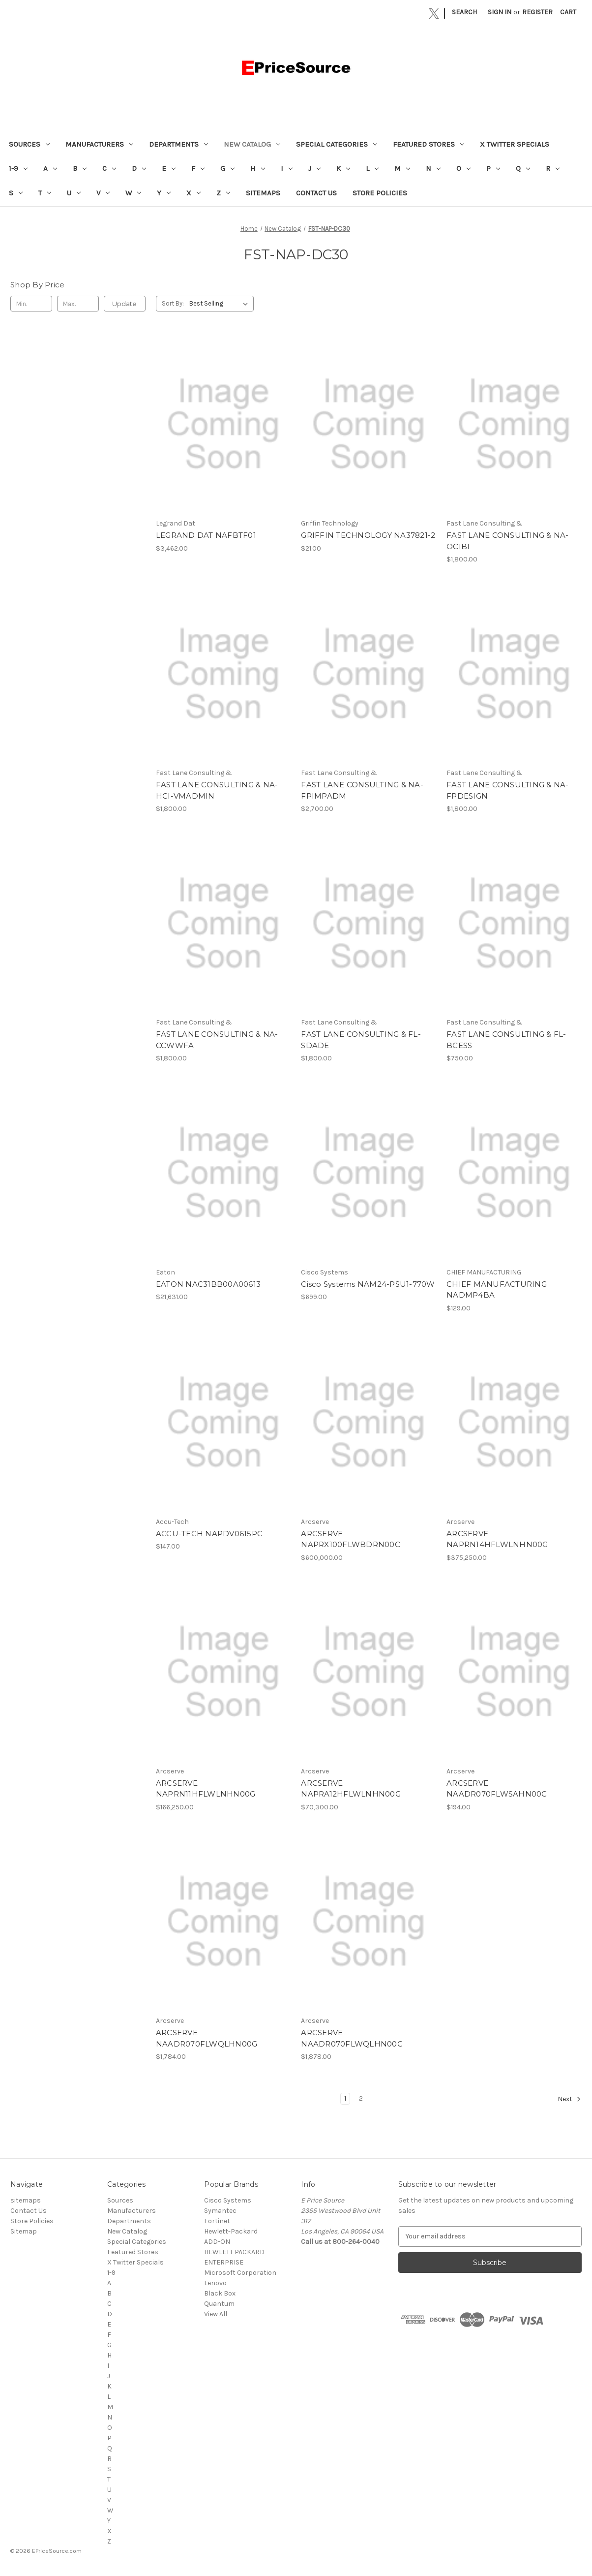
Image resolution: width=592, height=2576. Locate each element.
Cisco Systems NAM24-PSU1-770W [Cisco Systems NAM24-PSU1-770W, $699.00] (368, 1284)
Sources (29, 144)
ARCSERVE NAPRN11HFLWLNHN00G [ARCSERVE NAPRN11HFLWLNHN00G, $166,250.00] (206, 1788)
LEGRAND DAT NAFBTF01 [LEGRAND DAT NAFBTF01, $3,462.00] (206, 535)
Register (537, 12)
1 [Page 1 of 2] (345, 2098)
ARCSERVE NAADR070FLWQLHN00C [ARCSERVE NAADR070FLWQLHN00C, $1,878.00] (352, 2038)
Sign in (499, 12)
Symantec (220, 2210)
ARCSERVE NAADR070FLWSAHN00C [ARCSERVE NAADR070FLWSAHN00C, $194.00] (496, 1788)
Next (569, 2099)
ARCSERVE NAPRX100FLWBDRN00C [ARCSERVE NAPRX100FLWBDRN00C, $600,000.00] (350, 1539)
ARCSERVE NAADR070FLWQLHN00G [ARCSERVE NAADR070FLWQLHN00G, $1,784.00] (207, 2038)
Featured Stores (428, 144)
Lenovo (215, 2283)
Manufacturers (99, 144)
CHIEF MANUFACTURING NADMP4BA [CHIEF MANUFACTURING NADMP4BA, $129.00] (496, 1289)
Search (464, 12)
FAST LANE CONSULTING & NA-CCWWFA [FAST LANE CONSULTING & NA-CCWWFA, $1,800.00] (217, 1039)
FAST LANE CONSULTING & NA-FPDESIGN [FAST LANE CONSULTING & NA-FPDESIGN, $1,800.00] (507, 790)
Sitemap (23, 2231)
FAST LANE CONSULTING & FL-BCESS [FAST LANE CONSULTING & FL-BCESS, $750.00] (506, 1039)
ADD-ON (217, 2241)
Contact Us (316, 192)
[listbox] (220, 303)
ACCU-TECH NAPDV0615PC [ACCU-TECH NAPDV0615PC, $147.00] (209, 1533)
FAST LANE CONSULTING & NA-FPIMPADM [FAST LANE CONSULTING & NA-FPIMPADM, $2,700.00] (362, 790)
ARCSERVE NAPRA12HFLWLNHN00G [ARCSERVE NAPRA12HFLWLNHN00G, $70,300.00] (351, 1788)
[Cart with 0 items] (568, 12)
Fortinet (217, 2221)
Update (124, 304)
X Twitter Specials (514, 144)
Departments (178, 144)
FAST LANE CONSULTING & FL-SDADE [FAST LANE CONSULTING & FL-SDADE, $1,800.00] (361, 1039)
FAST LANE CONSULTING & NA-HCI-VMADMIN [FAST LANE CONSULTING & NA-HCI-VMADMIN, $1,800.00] (217, 790)
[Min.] (31, 303)
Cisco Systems (227, 2200)
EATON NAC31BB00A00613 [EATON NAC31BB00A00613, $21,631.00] (208, 1284)
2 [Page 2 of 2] (361, 2098)
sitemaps (263, 192)
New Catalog (252, 144)
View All (215, 2314)
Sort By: (173, 303)
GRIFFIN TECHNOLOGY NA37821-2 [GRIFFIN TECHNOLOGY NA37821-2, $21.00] (368, 535)
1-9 (18, 168)
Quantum (219, 2303)
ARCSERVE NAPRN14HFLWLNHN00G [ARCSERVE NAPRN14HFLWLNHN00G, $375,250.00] (497, 1539)
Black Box (220, 2293)
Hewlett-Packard (231, 2231)
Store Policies (380, 192)
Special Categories (336, 144)
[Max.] (78, 303)
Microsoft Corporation (240, 2272)
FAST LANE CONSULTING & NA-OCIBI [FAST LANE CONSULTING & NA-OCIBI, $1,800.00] (507, 540)
